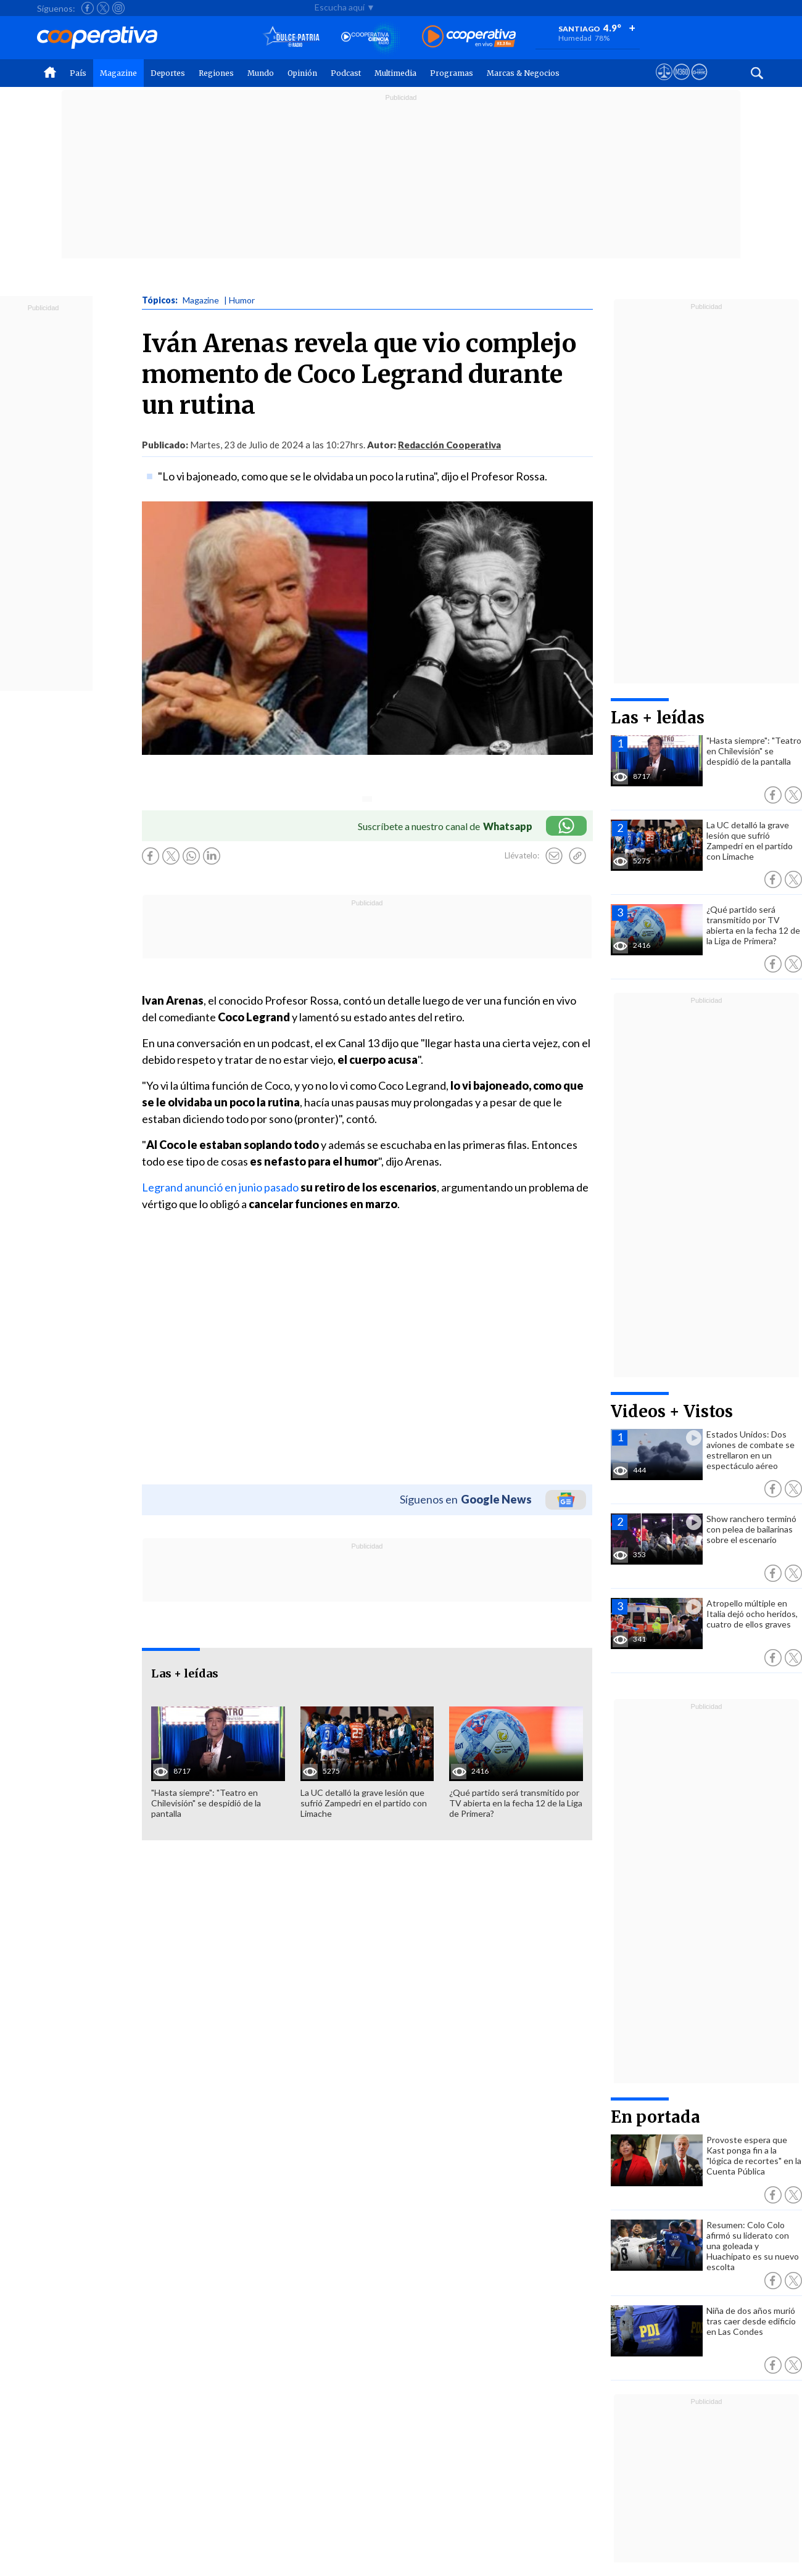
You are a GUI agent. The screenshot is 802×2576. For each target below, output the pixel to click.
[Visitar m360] (681, 83)
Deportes (168, 73)
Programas (451, 73)
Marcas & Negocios (523, 73)
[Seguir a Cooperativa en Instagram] (118, 8)
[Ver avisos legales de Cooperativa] (664, 83)
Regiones (216, 73)
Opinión (302, 73)
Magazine (118, 73)
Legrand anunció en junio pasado (220, 1187)
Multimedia (395, 73)
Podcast (346, 73)
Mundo (260, 73)
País (78, 73)
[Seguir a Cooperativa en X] (103, 8)
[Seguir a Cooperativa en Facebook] (87, 8)
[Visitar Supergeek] (699, 83)
